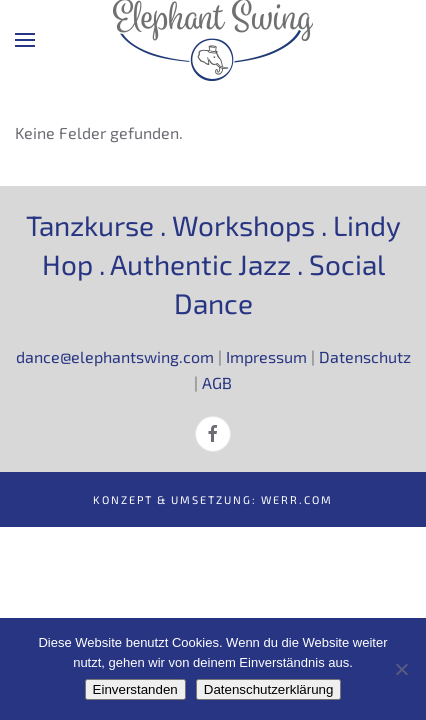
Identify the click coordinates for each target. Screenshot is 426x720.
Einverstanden (135, 689)
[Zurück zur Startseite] (213, 40)
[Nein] (401, 669)
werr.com (297, 499)
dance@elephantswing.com (115, 356)
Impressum (266, 356)
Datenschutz (365, 356)
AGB (217, 382)
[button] (25, 40)
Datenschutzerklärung (269, 689)
